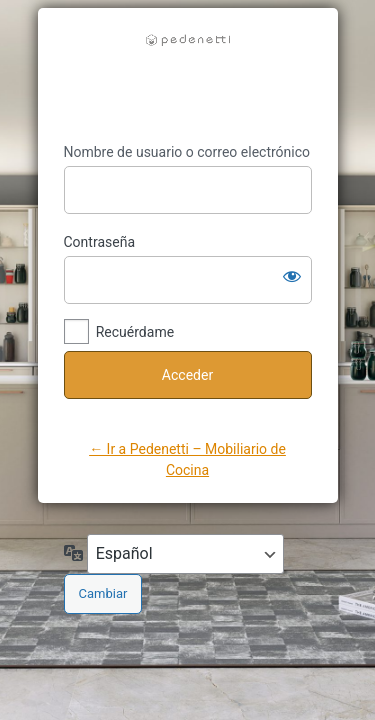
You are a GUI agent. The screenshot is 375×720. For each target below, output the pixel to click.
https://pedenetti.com (188, 76)
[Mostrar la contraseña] (292, 276)
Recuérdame (135, 332)
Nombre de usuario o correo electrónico (187, 152)
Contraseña (100, 242)
